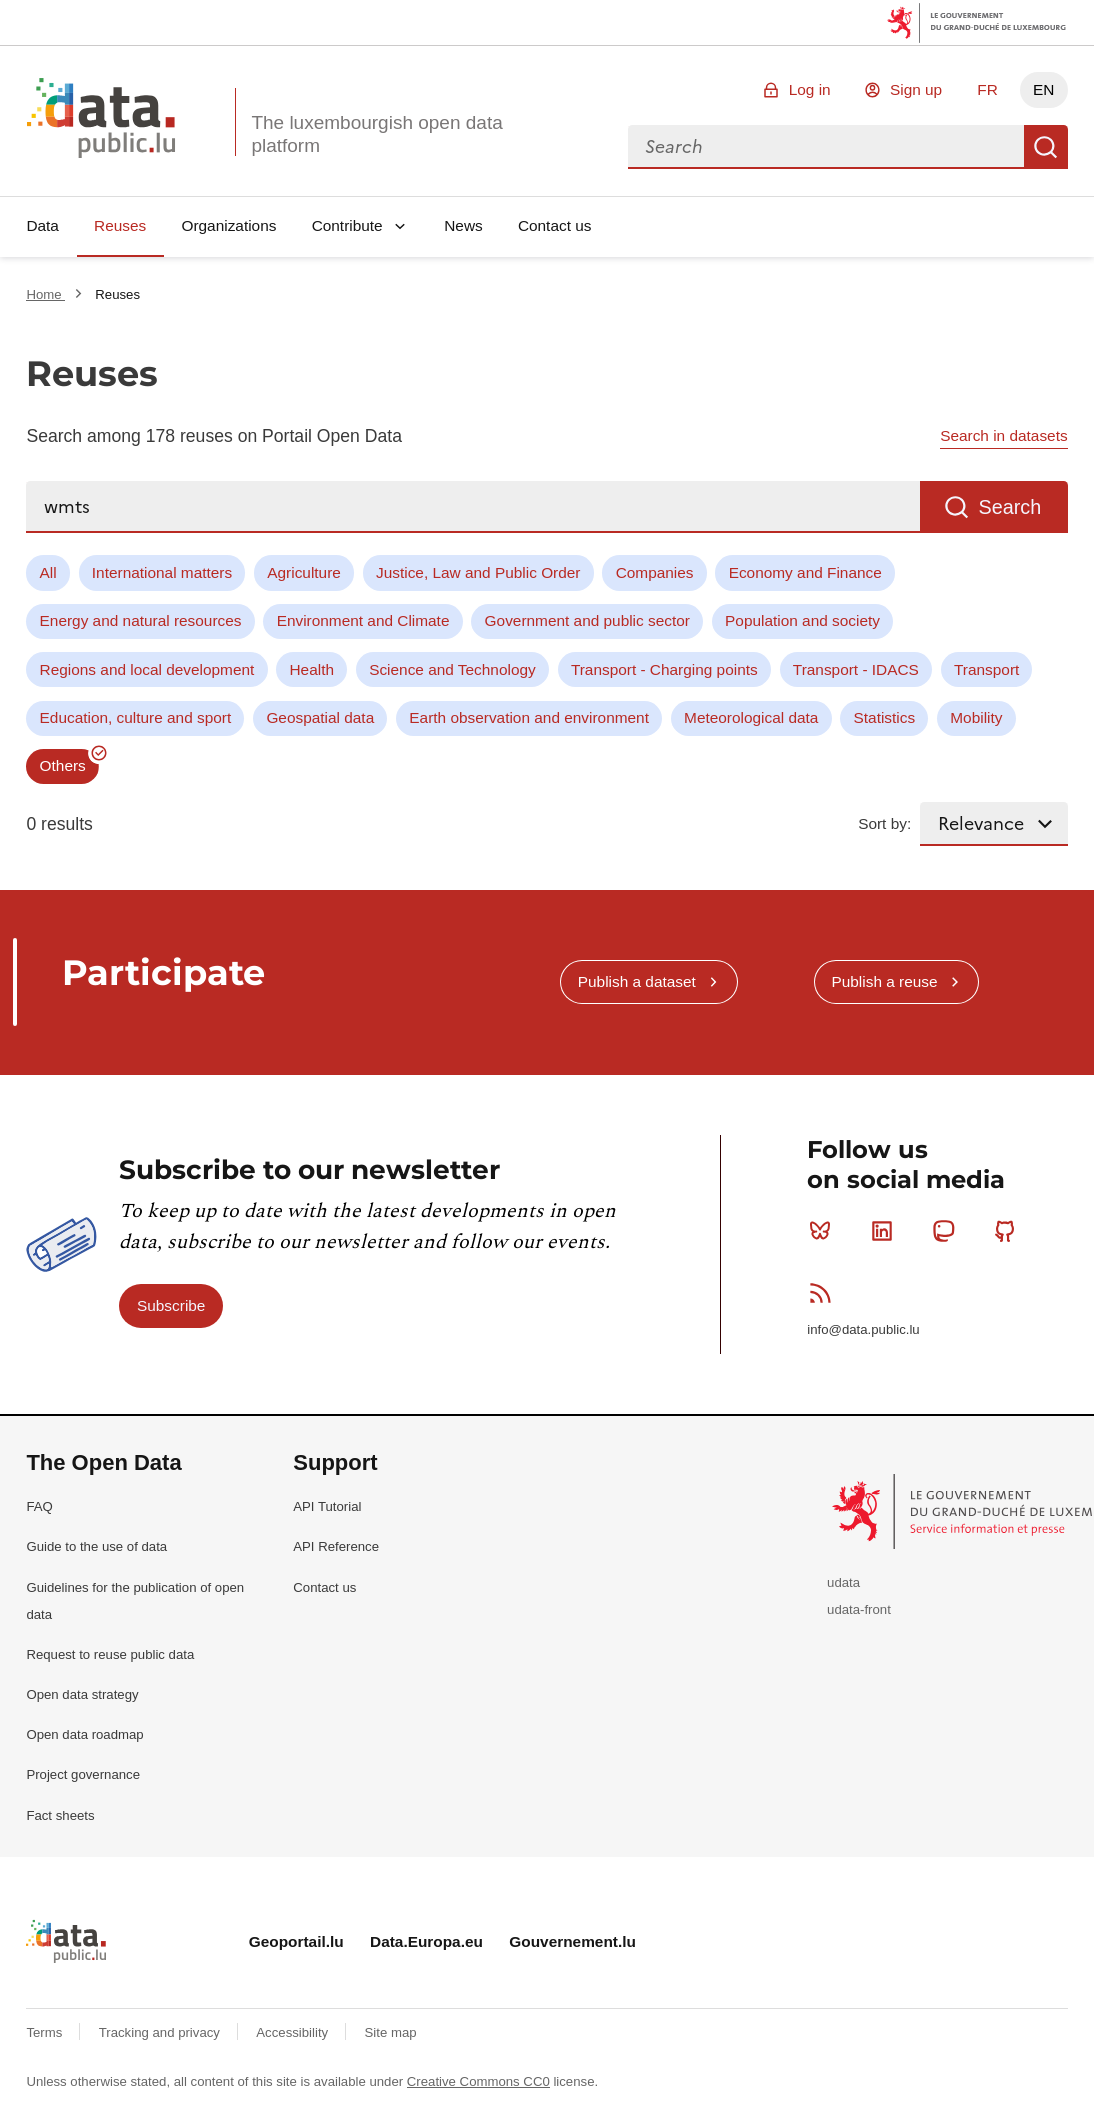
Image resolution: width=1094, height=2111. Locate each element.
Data (42, 225)
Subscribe (171, 1305)
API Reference (336, 1546)
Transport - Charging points (664, 669)
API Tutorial (327, 1506)
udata (843, 1582)
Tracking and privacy (161, 2032)
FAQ (39, 1506)
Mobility (976, 717)
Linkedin (886, 1231)
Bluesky (824, 1231)
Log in (810, 89)
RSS (824, 1293)
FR (987, 89)
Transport (986, 669)
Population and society (802, 620)
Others (63, 765)
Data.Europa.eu (426, 1941)
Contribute (347, 225)
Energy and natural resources (141, 620)
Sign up (916, 89)
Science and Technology (452, 669)
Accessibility (293, 2032)
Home (45, 294)
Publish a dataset (637, 981)
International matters (162, 572)
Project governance (83, 1774)
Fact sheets (60, 1815)
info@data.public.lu (863, 1329)
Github (1009, 1231)
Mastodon (947, 1231)
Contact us (555, 225)
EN (1043, 89)
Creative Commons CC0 (478, 2081)
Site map (391, 2032)
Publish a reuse (884, 981)
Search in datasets (1003, 435)
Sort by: (884, 823)
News (463, 225)
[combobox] (826, 147)
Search (1046, 147)
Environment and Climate (363, 620)
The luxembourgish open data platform (376, 134)
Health (312, 669)
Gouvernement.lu (572, 1941)
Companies (655, 572)
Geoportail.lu (296, 1941)
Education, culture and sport (136, 717)
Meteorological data (751, 717)
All (48, 572)
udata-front (859, 1609)
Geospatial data (320, 717)
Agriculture (304, 572)
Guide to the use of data (96, 1546)
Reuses (120, 225)
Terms (46, 2032)
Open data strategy (82, 1694)
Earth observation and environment (529, 717)
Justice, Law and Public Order (478, 572)
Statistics (885, 717)
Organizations (228, 225)
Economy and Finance (805, 572)
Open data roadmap (84, 1734)
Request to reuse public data (110, 1654)
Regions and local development (147, 669)
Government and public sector (587, 620)
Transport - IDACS (856, 669)
